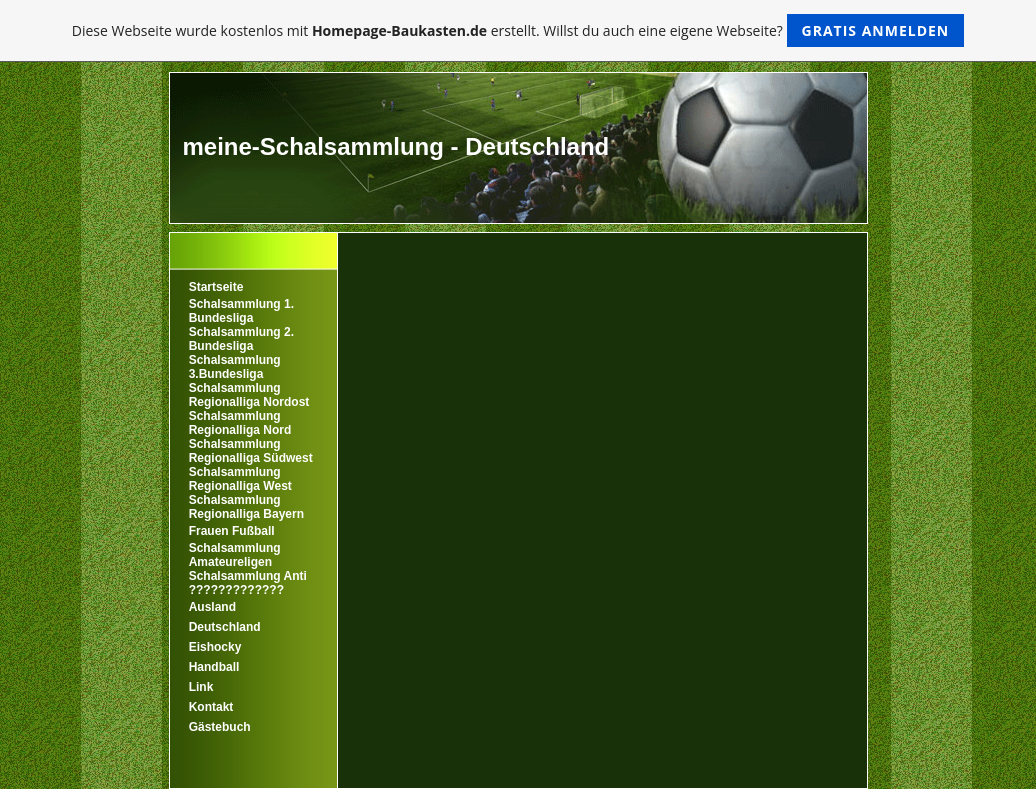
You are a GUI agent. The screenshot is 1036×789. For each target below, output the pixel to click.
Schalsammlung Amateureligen (235, 555)
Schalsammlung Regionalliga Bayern (246, 507)
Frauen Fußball (232, 531)
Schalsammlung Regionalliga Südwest (251, 451)
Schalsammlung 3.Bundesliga (235, 367)
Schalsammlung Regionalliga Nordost (249, 395)
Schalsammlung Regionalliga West (240, 479)
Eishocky (215, 647)
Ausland (212, 607)
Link (201, 687)
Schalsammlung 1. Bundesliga (241, 311)
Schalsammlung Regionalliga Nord (240, 423)
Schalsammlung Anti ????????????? (248, 583)
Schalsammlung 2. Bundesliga (241, 339)
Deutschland (225, 627)
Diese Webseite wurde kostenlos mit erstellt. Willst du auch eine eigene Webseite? (518, 30)
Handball (214, 667)
